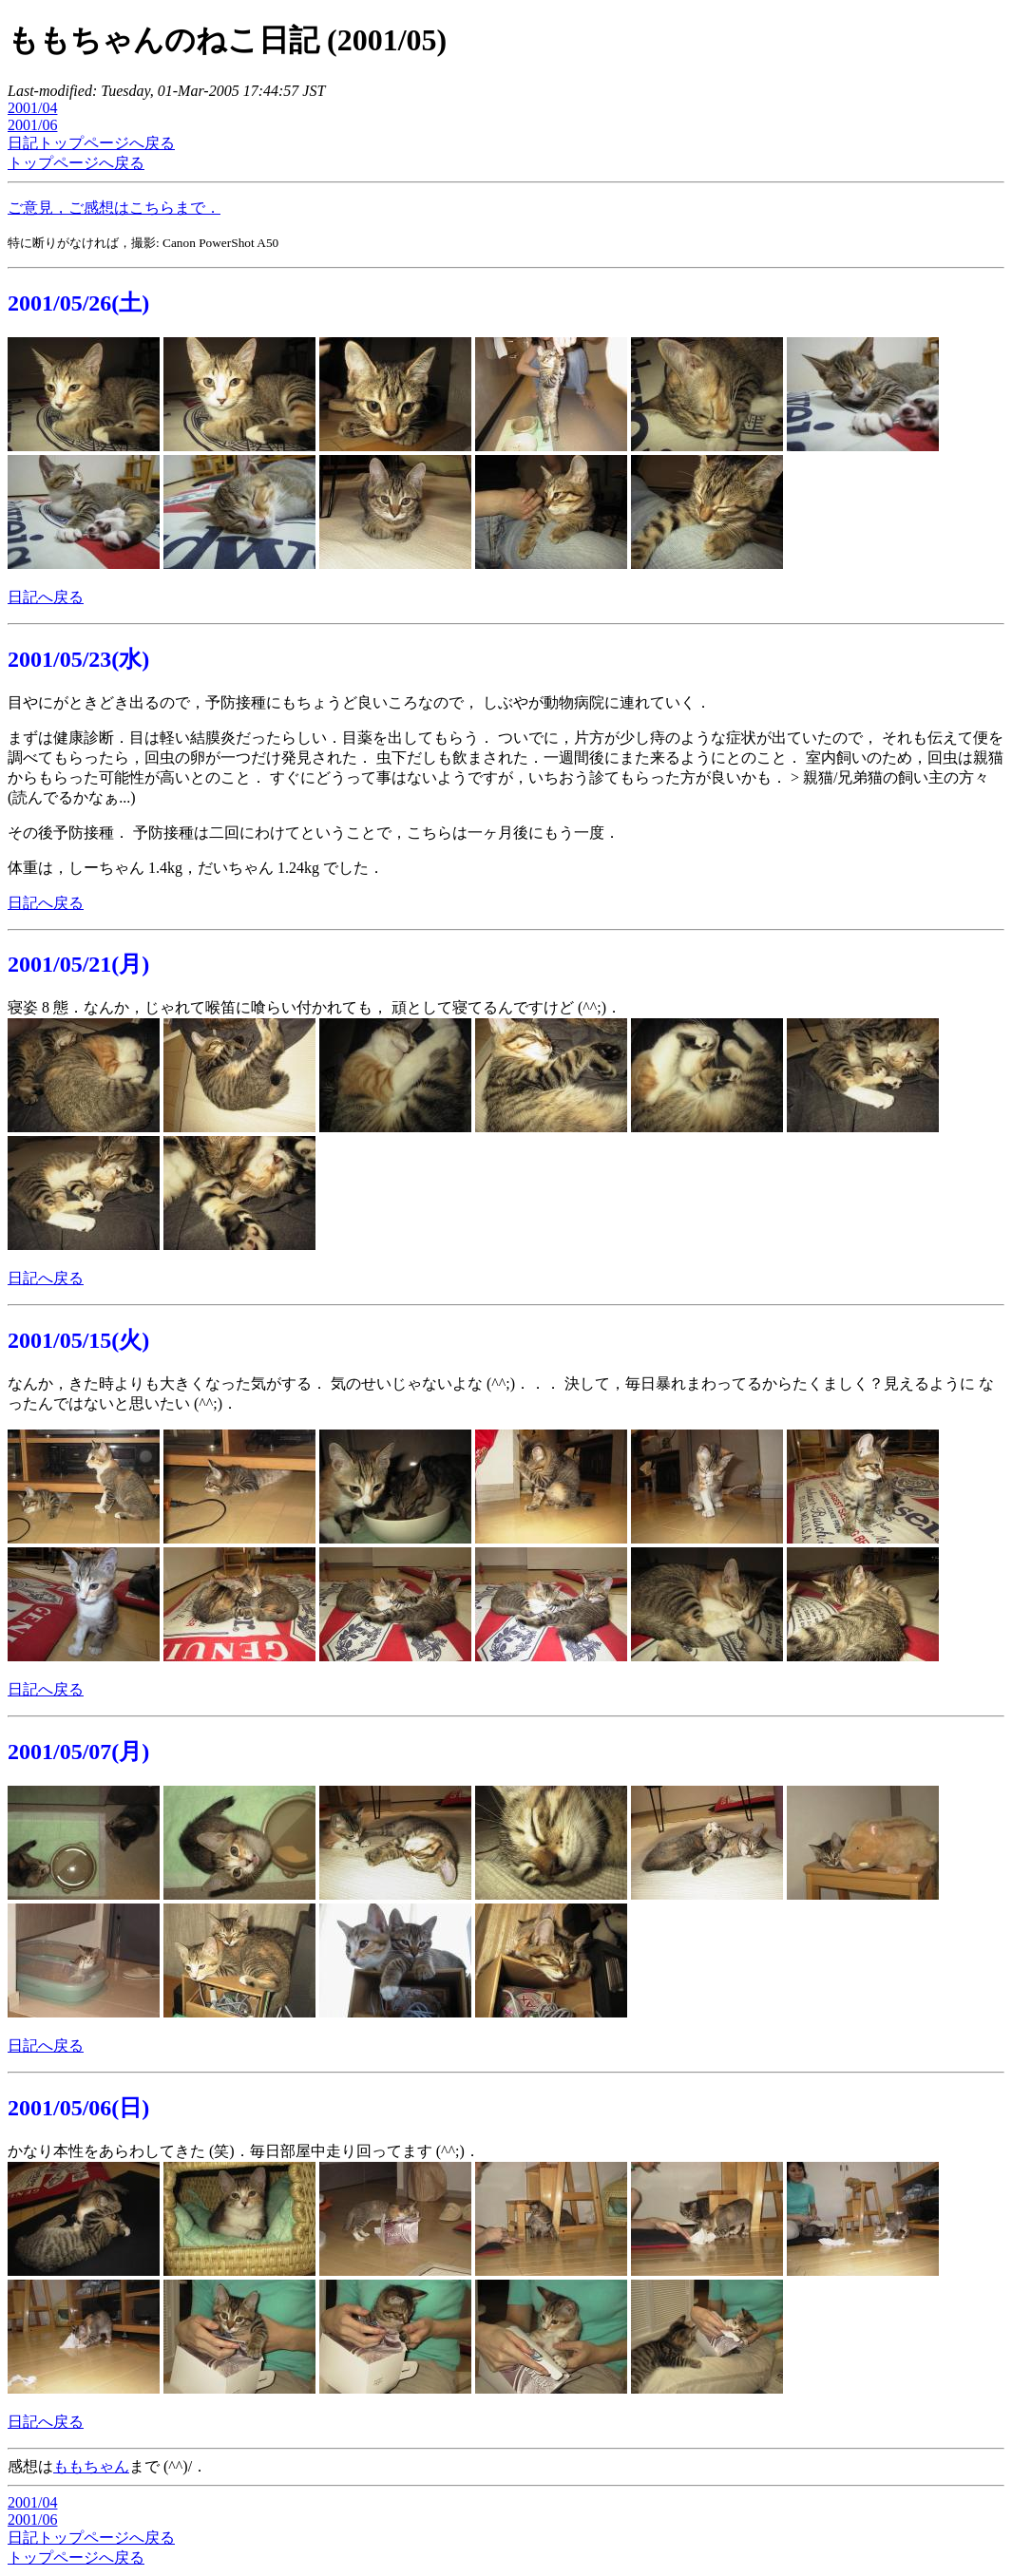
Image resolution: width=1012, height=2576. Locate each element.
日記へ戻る (46, 597)
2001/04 (32, 108)
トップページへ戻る (76, 163)
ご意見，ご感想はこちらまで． (114, 207)
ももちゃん (91, 2466)
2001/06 (32, 125)
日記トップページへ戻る (91, 143)
